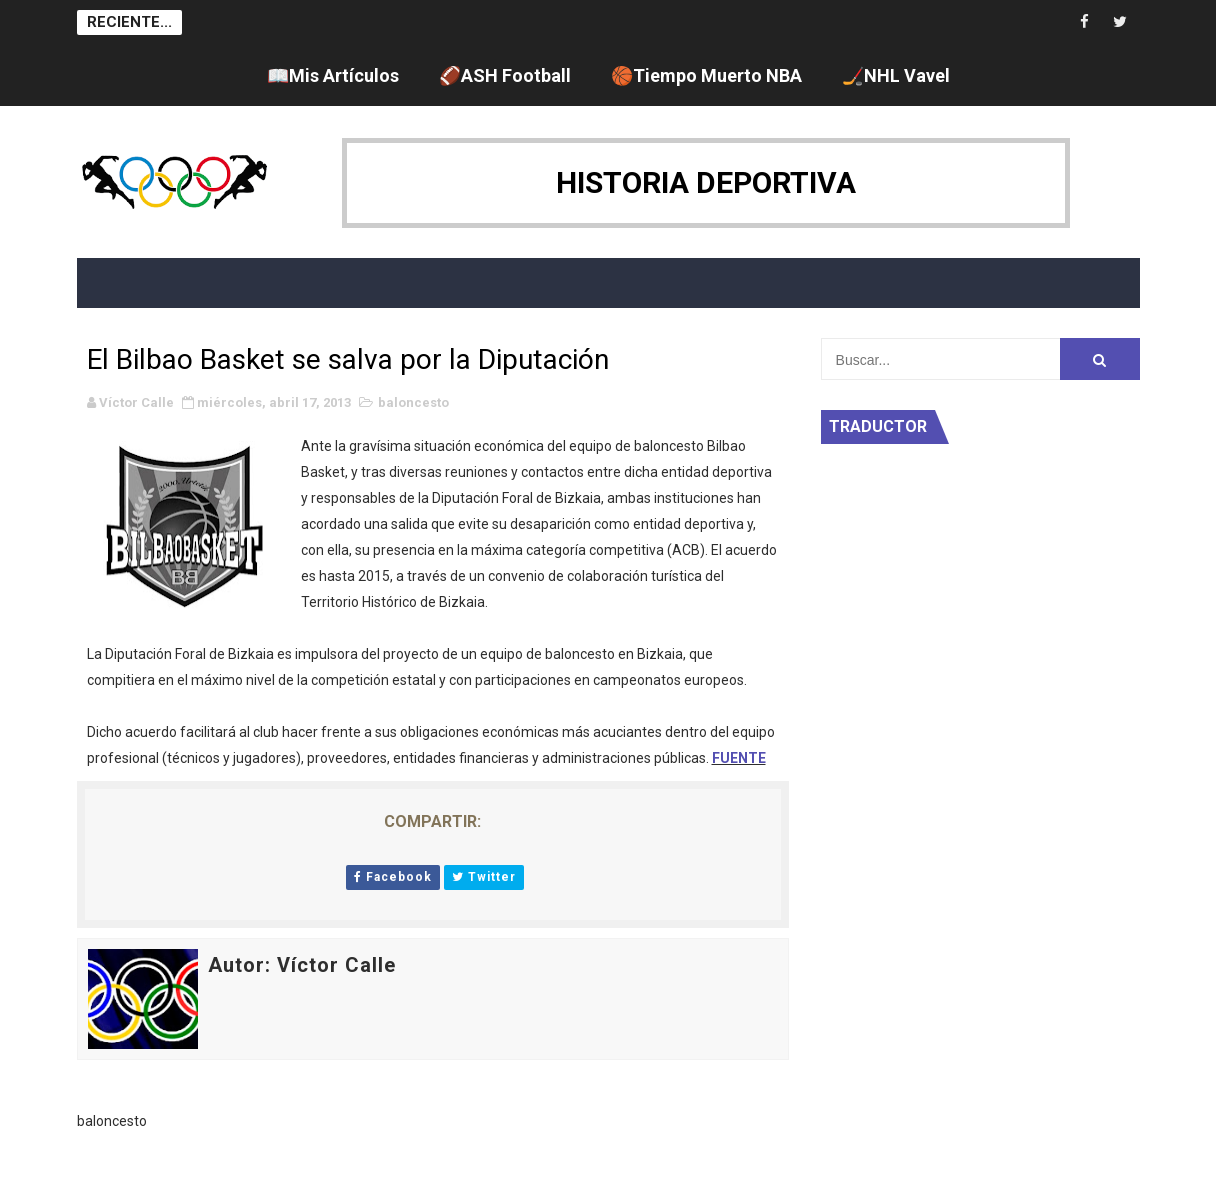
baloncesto (413, 402)
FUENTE (739, 758)
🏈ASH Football (505, 75)
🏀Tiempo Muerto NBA (706, 75)
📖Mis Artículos (333, 75)
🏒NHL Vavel (896, 75)
